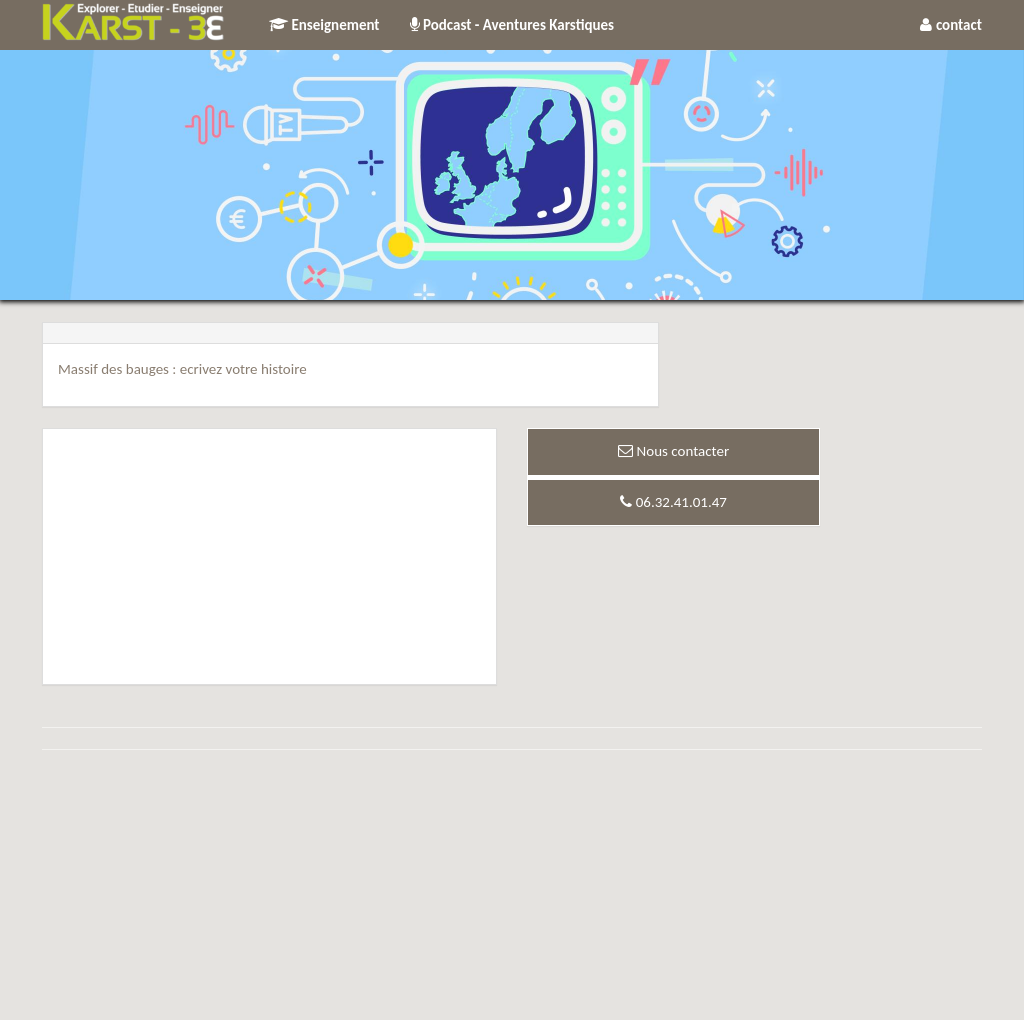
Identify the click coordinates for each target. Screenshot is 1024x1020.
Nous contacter (673, 451)
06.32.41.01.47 (673, 502)
